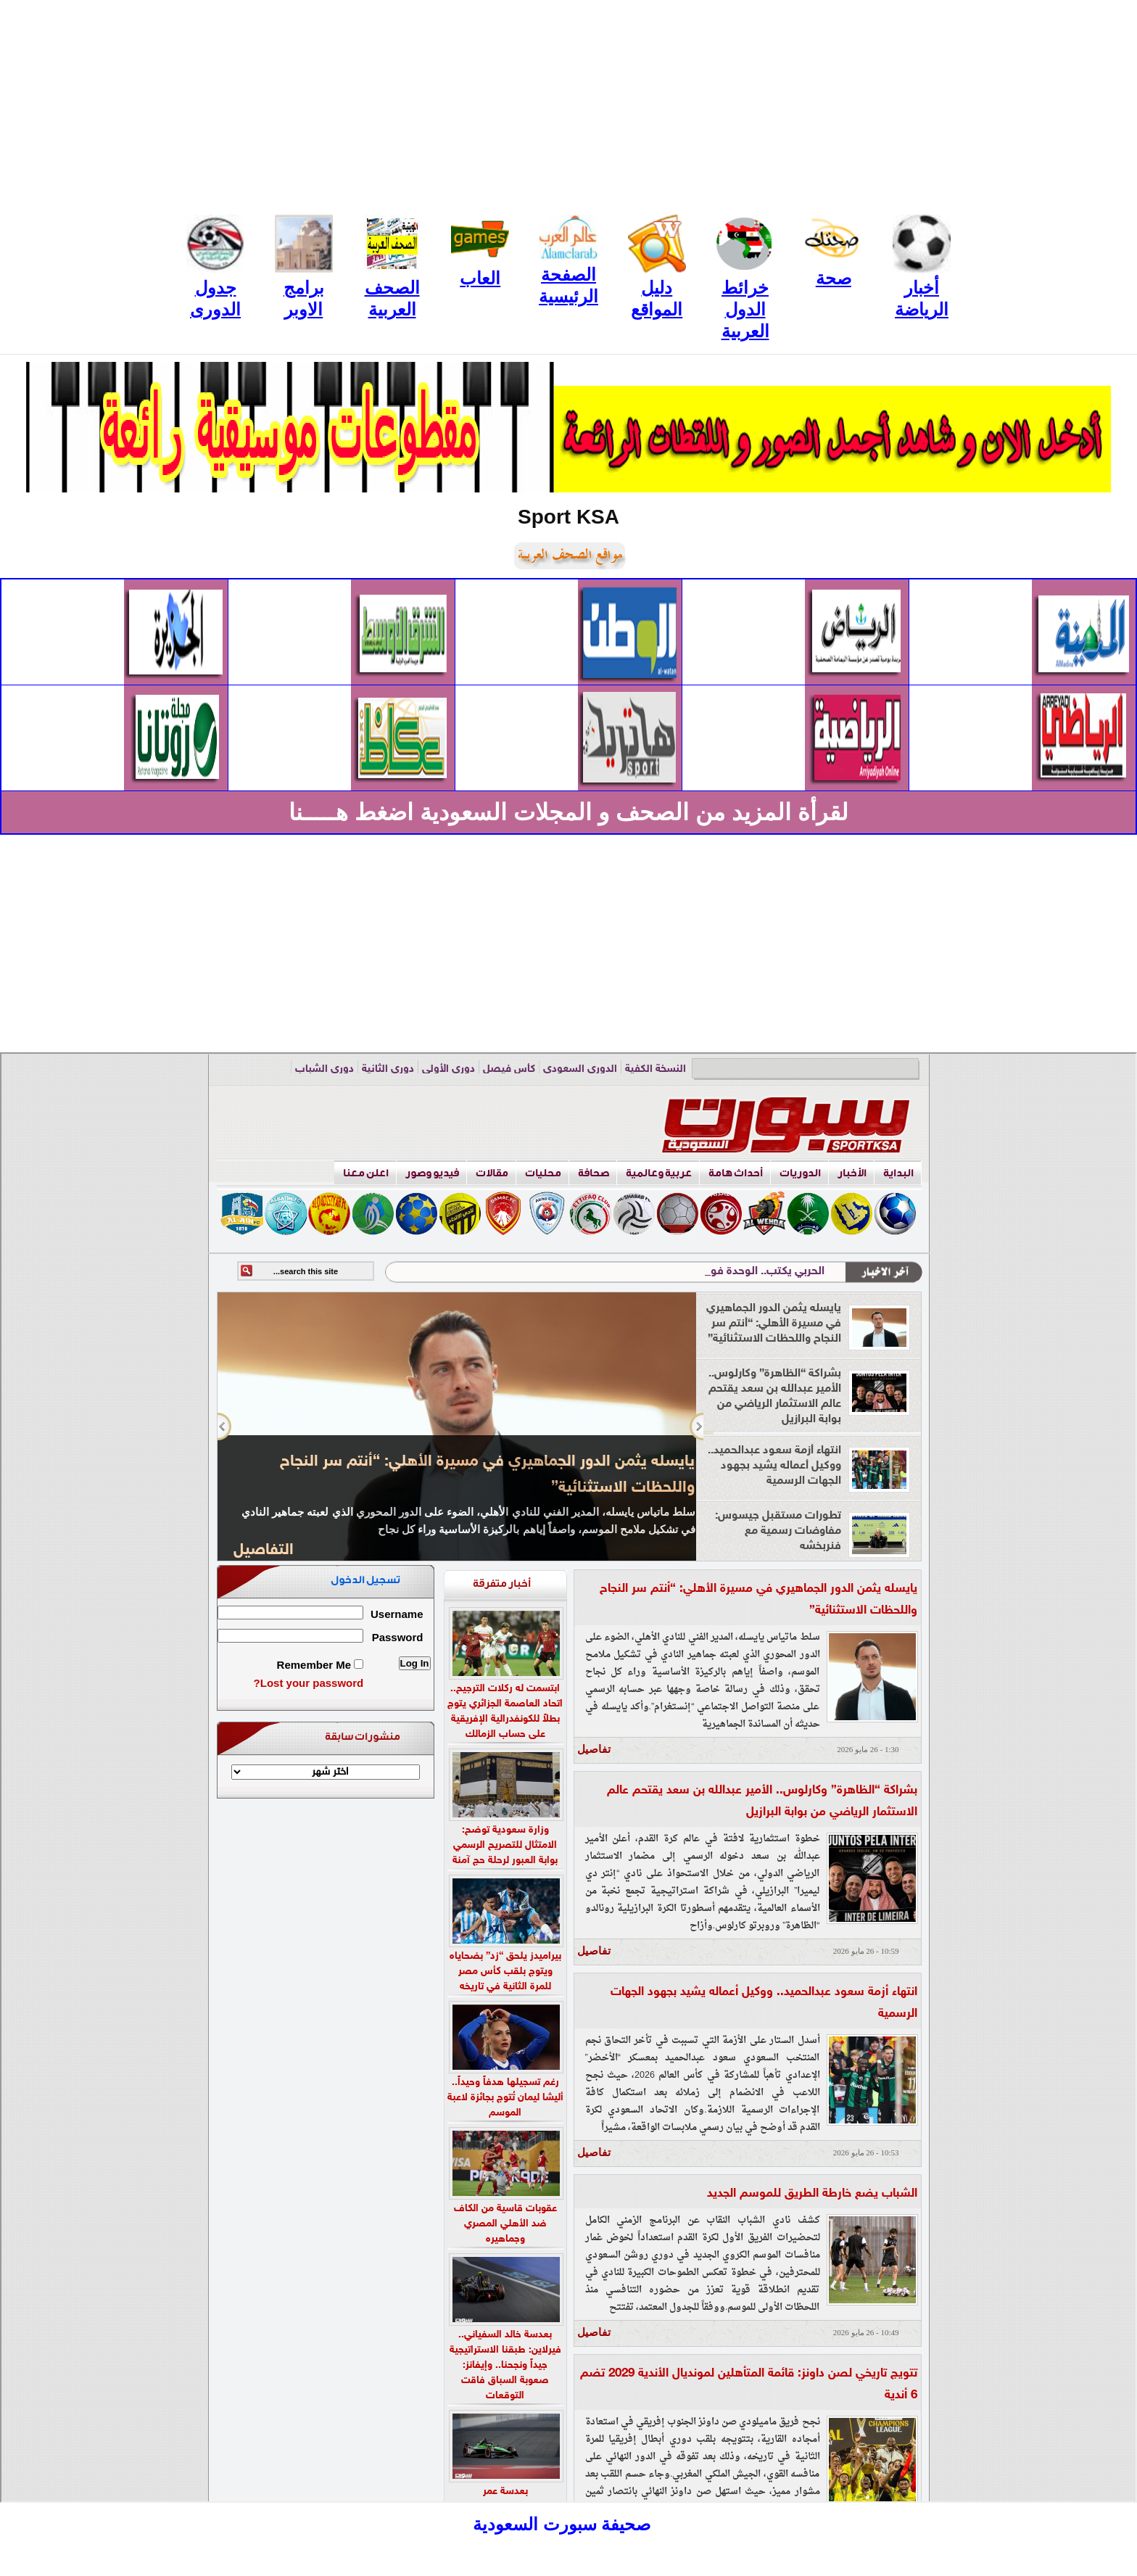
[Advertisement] (568, 101)
